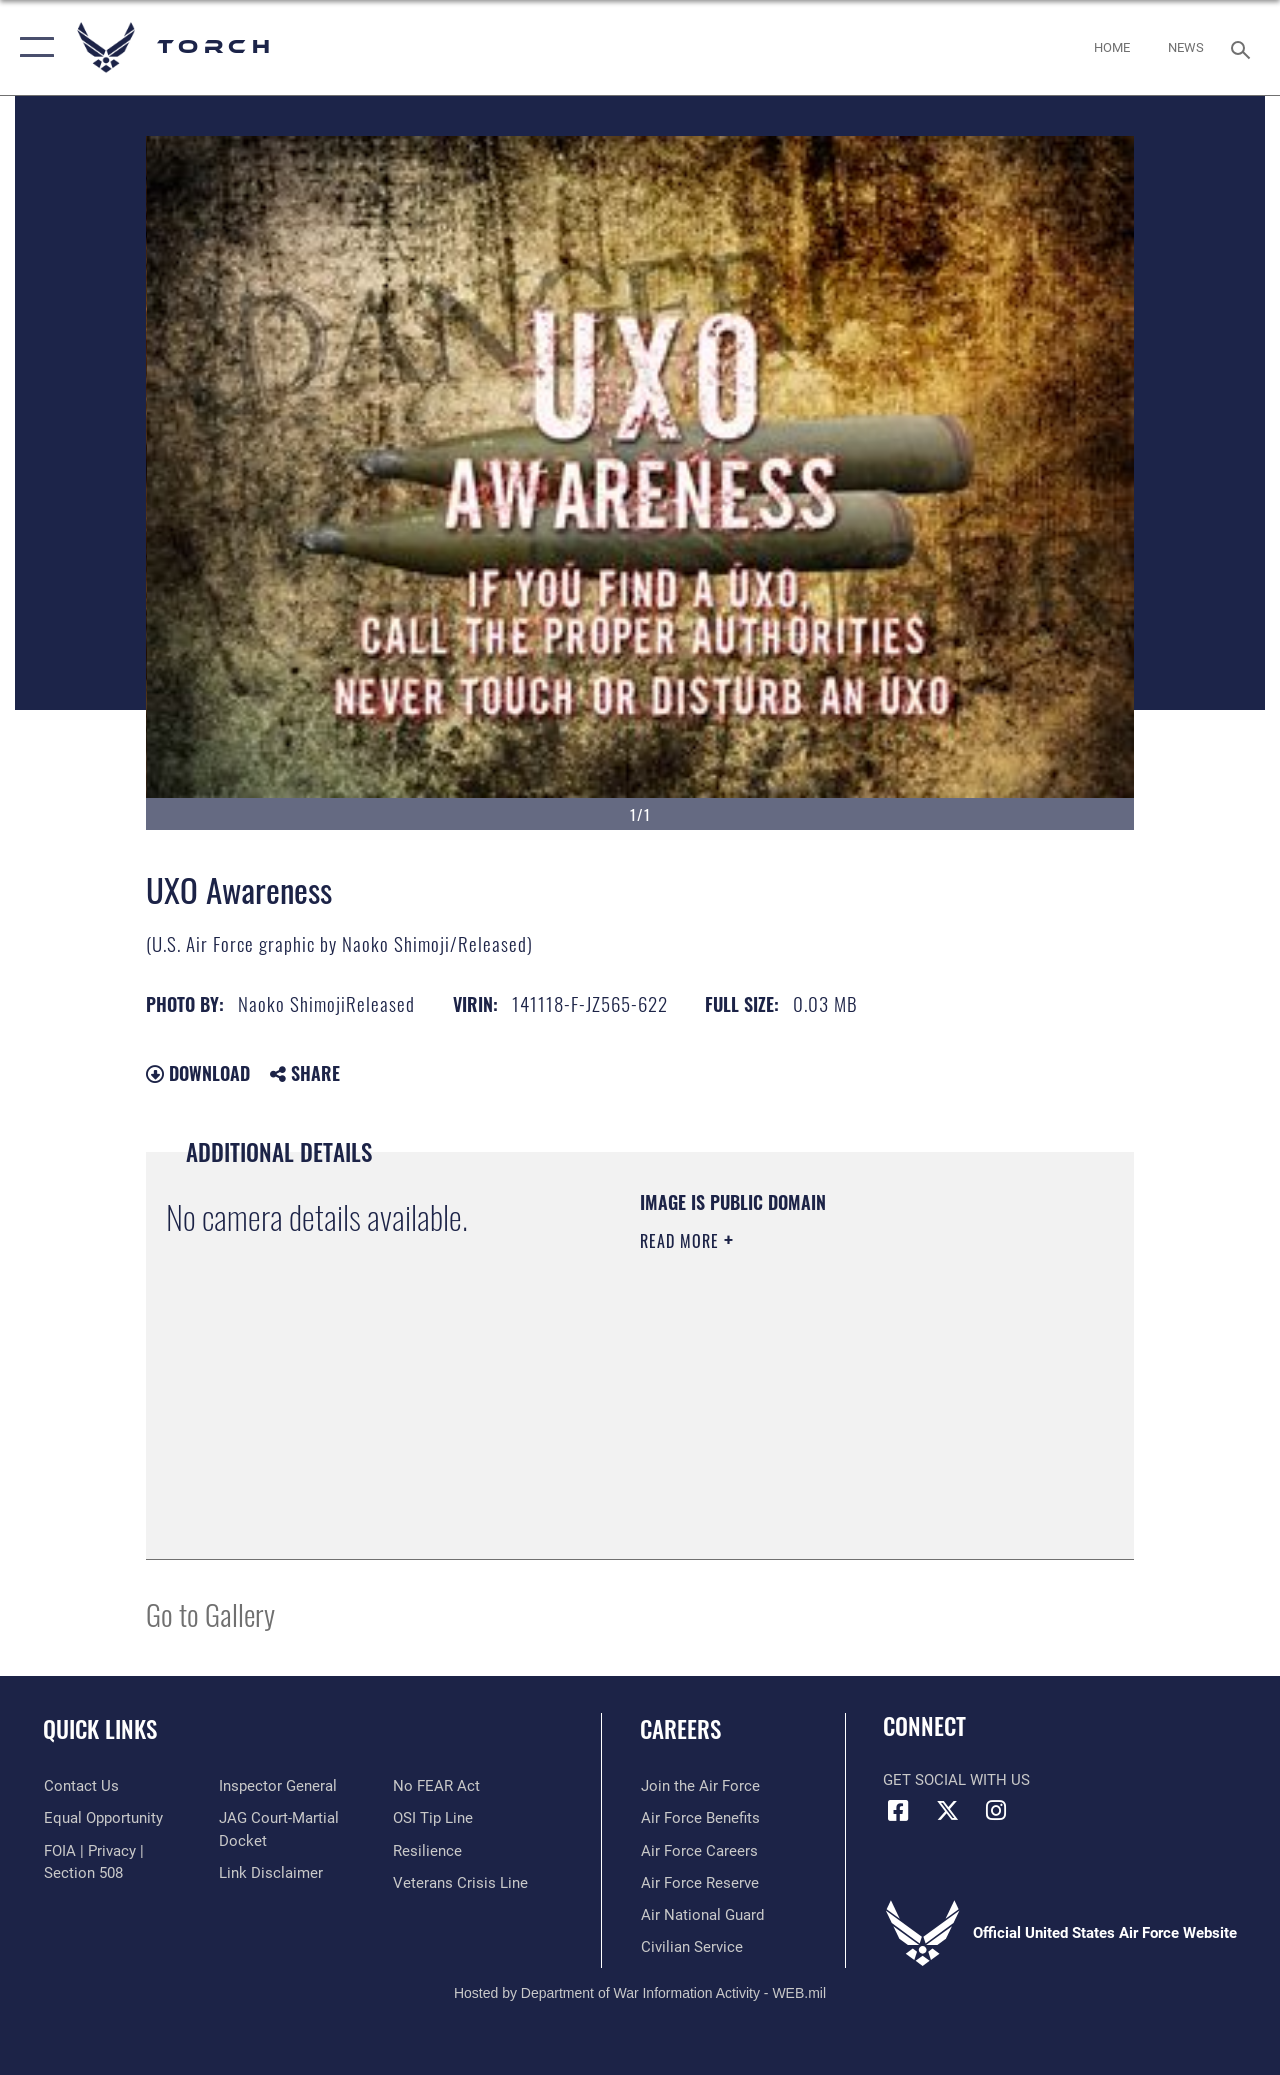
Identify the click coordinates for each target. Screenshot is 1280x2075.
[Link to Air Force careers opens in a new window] (698, 1850)
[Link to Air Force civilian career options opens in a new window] (691, 1946)
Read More (682, 1241)
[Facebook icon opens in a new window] (898, 1811)
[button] (32, 47)
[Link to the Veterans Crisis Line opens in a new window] (460, 1882)
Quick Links (100, 1729)
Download (198, 1073)
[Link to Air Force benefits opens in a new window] (699, 1818)
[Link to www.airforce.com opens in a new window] (699, 1786)
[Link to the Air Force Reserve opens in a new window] (699, 1882)
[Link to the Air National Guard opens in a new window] (701, 1914)
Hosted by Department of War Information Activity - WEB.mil (640, 1992)
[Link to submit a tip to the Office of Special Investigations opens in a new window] (433, 1818)
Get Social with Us (956, 1780)
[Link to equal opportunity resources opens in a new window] (102, 1818)
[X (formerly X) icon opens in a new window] (947, 1811)
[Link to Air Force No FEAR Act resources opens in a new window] (436, 1786)
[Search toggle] (1244, 47)
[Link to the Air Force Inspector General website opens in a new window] (277, 1786)
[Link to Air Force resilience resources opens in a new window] (427, 1850)
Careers (680, 1729)
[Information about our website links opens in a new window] (270, 1873)
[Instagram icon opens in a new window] (996, 1811)
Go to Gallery (210, 1613)
